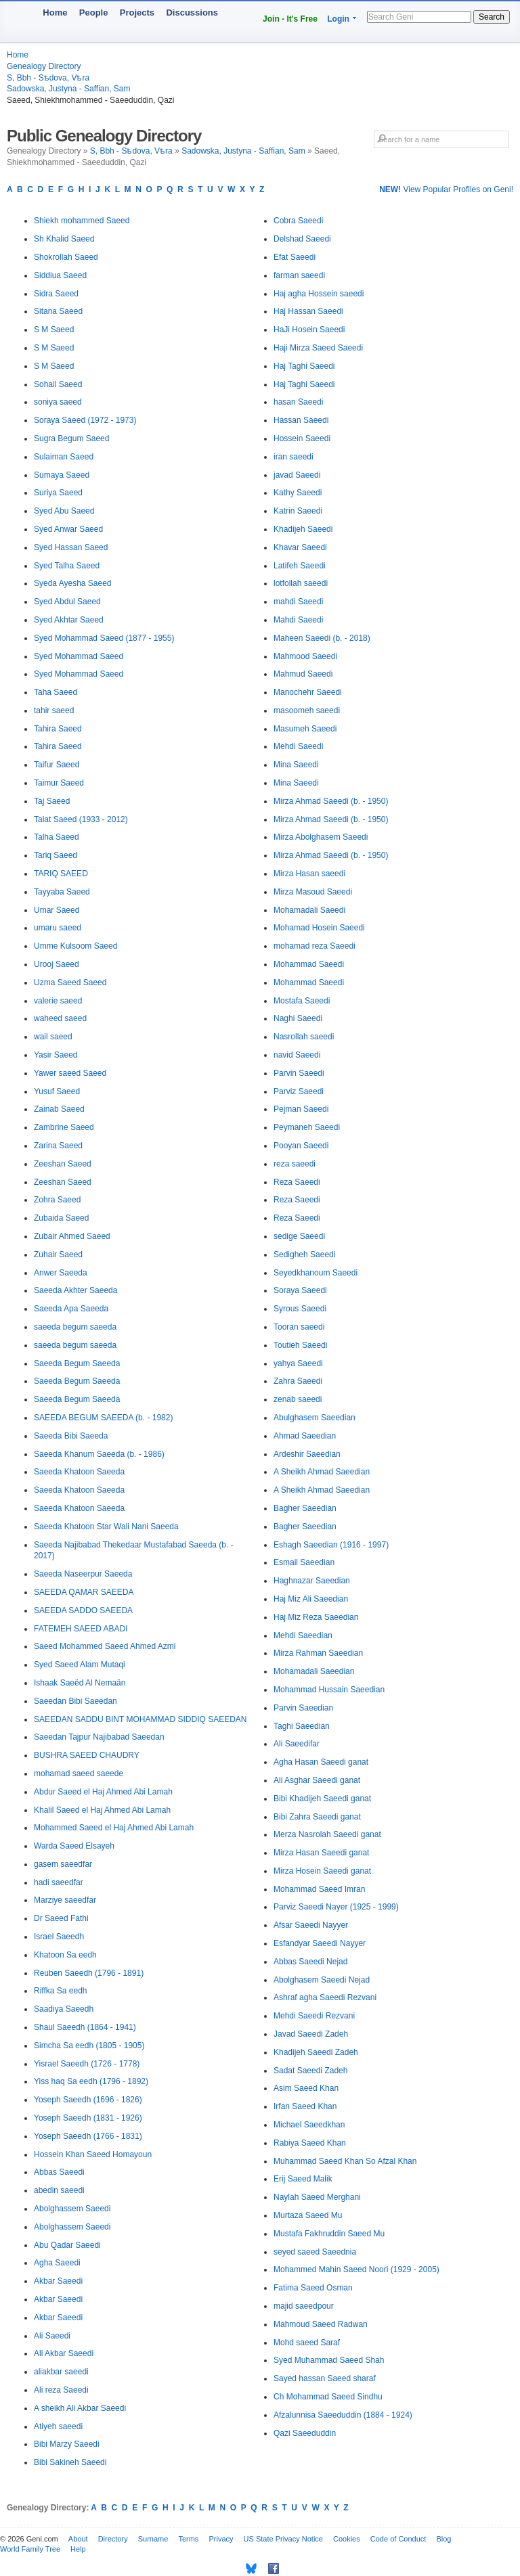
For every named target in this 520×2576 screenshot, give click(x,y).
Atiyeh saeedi (58, 2426)
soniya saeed (58, 402)
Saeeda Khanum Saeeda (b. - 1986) (99, 1454)
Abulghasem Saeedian (314, 1417)
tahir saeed (54, 710)
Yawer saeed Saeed (70, 1073)
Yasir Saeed (55, 1055)
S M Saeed (54, 329)
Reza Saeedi (297, 1182)
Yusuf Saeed (57, 1091)
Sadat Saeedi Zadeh (310, 2070)
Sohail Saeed (58, 384)
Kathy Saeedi (298, 492)
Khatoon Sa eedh (65, 1955)
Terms (188, 2539)
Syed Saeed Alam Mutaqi (79, 1664)
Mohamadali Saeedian (314, 1671)
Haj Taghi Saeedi (304, 366)
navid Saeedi (297, 1055)
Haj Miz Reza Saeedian (316, 1617)
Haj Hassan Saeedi (308, 311)
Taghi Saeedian (302, 1726)
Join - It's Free (290, 19)
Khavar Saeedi (300, 547)
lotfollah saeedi (301, 583)
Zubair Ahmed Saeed (72, 1236)
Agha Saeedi (57, 2262)
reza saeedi (295, 1164)
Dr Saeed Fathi (61, 1918)
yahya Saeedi (298, 1363)
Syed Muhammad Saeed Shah (329, 2360)
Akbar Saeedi (58, 2281)
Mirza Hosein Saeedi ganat (322, 1871)
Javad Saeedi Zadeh (311, 2034)
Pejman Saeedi (301, 1109)
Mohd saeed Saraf (307, 2342)
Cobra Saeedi (298, 220)
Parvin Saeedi (299, 1073)
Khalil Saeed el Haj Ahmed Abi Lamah (102, 1810)
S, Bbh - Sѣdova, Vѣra (48, 78)
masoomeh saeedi (307, 710)
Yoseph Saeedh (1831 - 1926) (88, 2118)
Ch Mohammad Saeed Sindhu (328, 2396)
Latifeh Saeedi (300, 565)
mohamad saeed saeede (78, 1773)
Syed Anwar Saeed (68, 529)
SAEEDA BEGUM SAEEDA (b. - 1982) (103, 1417)
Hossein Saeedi (302, 438)
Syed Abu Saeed (64, 511)
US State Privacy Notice (283, 2539)
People (93, 12)
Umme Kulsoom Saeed (75, 946)
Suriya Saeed (58, 492)
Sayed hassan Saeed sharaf (325, 2378)
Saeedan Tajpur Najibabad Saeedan (99, 1737)
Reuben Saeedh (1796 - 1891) (89, 1973)
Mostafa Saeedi (302, 1000)
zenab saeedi (298, 1399)
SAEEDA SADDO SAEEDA (83, 1610)
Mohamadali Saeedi (309, 910)
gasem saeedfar (63, 1864)
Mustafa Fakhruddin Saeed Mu (329, 2233)
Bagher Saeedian (305, 1508)
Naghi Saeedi (298, 1018)
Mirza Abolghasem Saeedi (321, 837)
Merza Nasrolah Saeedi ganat (327, 1834)
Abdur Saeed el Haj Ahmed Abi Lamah (103, 1792)
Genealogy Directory (44, 66)
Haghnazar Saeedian (312, 1580)
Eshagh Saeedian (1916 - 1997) (331, 1545)
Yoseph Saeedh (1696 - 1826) (88, 2099)
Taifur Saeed (56, 764)
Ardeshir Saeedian (307, 1454)
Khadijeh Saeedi (303, 529)
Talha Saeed (56, 837)
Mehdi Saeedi (298, 746)
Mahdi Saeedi (298, 620)
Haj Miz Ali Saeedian (311, 1599)
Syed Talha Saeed (67, 565)
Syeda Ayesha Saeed (73, 583)
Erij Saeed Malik (303, 2179)
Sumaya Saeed (61, 475)
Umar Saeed (56, 910)
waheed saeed (60, 1018)
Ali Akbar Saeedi (63, 2353)
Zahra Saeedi (298, 1381)
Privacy (221, 2539)
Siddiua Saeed (60, 275)
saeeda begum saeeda (75, 1327)
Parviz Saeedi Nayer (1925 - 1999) (336, 1907)
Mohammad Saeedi (309, 964)
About (78, 2539)
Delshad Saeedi (302, 239)
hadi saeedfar (58, 1882)
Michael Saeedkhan (309, 2124)
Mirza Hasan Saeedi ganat (321, 1852)
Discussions (192, 12)
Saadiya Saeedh (63, 2009)
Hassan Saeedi (301, 420)
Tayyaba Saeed (62, 892)
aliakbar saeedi (61, 2371)
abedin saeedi (59, 2190)
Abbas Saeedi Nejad (310, 1961)
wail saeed (53, 1036)
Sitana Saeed (58, 311)
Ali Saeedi (52, 2336)
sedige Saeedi (299, 1236)
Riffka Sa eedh (60, 1990)
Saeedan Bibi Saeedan (75, 1701)
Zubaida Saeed (61, 1218)
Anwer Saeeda (60, 1273)
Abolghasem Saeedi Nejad (322, 1980)
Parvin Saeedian (303, 1708)
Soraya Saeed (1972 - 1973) (85, 420)
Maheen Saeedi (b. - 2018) (322, 638)
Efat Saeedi (295, 257)
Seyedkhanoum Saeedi (316, 1273)
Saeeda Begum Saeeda (77, 1363)
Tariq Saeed (55, 855)
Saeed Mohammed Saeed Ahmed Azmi (104, 1646)
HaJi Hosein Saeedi (309, 329)
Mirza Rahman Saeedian (318, 1653)
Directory (113, 2539)
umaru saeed (57, 927)
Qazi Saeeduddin (305, 2433)
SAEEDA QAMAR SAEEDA (83, 1592)
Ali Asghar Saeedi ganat (317, 1780)
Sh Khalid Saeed (64, 239)
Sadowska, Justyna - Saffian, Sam (69, 88)
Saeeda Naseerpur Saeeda (83, 1574)
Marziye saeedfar (65, 1900)
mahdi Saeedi (298, 601)
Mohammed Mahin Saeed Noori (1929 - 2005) (356, 2269)
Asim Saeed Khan (306, 2088)
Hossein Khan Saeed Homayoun (93, 2154)
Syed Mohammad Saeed (78, 656)
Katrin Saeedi (298, 511)
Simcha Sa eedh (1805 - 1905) (89, 2045)
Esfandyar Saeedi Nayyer (320, 1943)
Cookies (346, 2539)
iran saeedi (293, 456)
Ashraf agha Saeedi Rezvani (325, 1997)
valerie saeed (58, 1000)
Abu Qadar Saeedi (67, 2245)
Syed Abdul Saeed (67, 601)
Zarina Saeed (58, 1145)
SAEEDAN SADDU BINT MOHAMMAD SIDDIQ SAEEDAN (140, 1719)
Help (78, 2549)
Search (491, 17)
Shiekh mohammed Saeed (81, 220)
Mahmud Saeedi (303, 674)
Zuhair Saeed (58, 1254)
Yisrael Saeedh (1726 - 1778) (86, 2064)
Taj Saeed (52, 801)
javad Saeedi (297, 475)
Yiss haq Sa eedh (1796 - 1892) (91, 2081)
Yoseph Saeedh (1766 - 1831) (88, 2136)
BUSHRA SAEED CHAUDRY (86, 1755)
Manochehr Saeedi (308, 692)
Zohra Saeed (57, 1199)
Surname (153, 2539)
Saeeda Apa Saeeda (71, 1308)
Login (338, 19)
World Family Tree (30, 2549)
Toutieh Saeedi (300, 1345)
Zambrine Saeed (64, 1127)
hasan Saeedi (298, 402)
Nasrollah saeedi (304, 1036)
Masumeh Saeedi (305, 728)
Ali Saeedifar (297, 1743)
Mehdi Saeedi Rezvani (314, 2015)
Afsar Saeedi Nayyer (311, 1925)
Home (55, 12)
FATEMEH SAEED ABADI (80, 1628)
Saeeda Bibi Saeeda (71, 1436)
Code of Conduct (398, 2539)
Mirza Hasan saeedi (309, 873)
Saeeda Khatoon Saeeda (79, 1471)
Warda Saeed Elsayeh (74, 1846)
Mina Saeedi (296, 764)
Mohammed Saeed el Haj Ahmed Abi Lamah (114, 1827)
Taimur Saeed (59, 783)
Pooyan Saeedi (301, 1145)
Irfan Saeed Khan (305, 2106)
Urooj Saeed (56, 964)
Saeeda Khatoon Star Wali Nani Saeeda (106, 1526)
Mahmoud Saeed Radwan (321, 2324)
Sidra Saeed (56, 293)
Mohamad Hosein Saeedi (319, 927)
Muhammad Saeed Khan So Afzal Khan (345, 2161)
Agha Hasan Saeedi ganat (321, 1762)
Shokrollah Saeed (66, 257)
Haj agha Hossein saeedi (319, 293)
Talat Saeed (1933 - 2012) (81, 819)
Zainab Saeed (59, 1109)
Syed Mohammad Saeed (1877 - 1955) (104, 638)
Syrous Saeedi (300, 1308)
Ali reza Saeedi (61, 2390)
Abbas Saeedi (59, 2172)
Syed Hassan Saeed (71, 547)
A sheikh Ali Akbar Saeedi (80, 2408)
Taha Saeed (55, 692)
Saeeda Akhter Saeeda (75, 1290)
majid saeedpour (304, 2306)
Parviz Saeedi (299, 1091)
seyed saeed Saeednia (315, 2252)
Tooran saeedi (299, 1327)
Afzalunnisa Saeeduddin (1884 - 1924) (343, 2415)
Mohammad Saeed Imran (319, 1889)
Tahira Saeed (58, 728)
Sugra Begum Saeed (71, 438)
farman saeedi (299, 275)
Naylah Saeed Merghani (317, 2197)
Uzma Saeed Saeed (70, 982)
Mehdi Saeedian (303, 1635)
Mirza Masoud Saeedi (313, 892)
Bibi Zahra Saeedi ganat (317, 1817)
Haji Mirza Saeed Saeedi (318, 348)
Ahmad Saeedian (305, 1436)
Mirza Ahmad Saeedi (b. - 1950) (331, 801)
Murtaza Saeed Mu (308, 2215)
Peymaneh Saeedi (307, 1127)
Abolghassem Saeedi (72, 2208)
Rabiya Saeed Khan (310, 2143)
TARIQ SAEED (61, 873)
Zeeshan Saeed (62, 1164)
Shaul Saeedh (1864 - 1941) (85, 2027)
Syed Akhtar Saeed (69, 620)
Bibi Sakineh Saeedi (70, 2462)
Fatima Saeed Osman (313, 2287)
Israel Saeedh (59, 1936)
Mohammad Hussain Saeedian (329, 1689)
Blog (443, 2539)
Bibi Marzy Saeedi (67, 2444)
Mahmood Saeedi (305, 656)
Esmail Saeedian (304, 1562)
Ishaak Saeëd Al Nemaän (79, 1683)
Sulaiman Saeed (63, 456)
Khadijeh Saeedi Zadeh (316, 2052)
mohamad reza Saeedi (314, 946)
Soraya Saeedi (300, 1290)
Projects (137, 12)
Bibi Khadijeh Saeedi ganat (322, 1798)
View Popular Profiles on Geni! (446, 189)
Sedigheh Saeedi (304, 1254)
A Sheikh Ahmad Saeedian (322, 1471)
